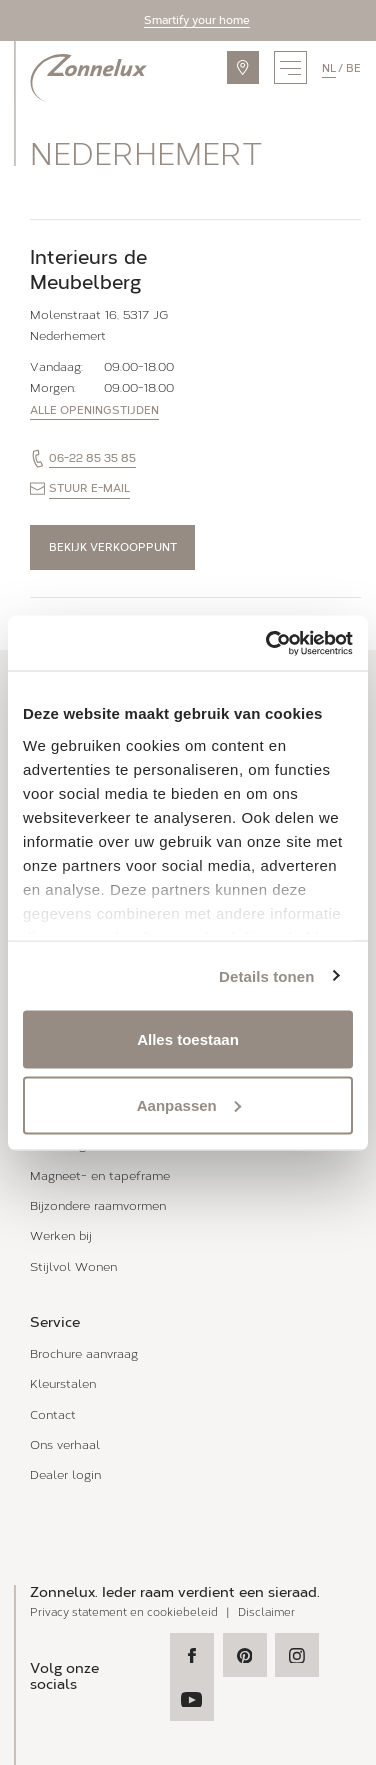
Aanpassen (189, 1104)
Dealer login (65, 1474)
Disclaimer (266, 1612)
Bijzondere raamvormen (98, 1205)
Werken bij (61, 1235)
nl (329, 68)
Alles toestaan (188, 1039)
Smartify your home (197, 20)
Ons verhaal (65, 1444)
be (353, 68)
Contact (53, 1414)
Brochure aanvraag (84, 1353)
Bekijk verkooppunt (113, 547)
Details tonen (266, 975)
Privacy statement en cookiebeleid (124, 1612)
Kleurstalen (63, 1383)
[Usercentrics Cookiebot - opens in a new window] (268, 643)
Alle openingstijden (94, 410)
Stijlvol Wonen (73, 1266)
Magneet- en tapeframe (100, 1175)
